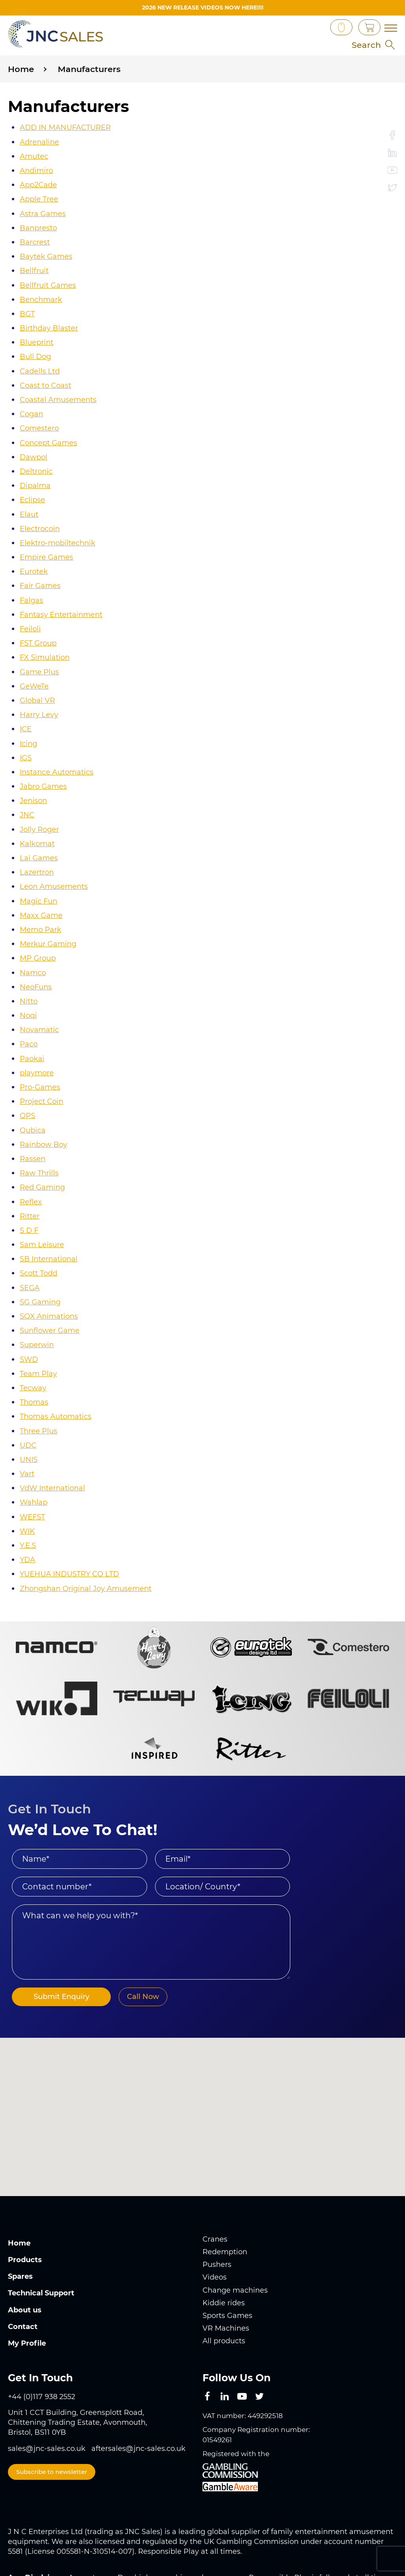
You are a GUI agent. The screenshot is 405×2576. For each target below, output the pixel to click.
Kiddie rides (223, 2259)
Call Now (143, 1955)
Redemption (224, 2210)
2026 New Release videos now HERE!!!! (202, 7)
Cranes (214, 2197)
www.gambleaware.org (257, 2543)
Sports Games (227, 2271)
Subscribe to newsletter (51, 2427)
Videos (214, 2235)
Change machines (235, 2247)
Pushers (216, 2222)
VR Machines (225, 2284)
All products (223, 2296)
